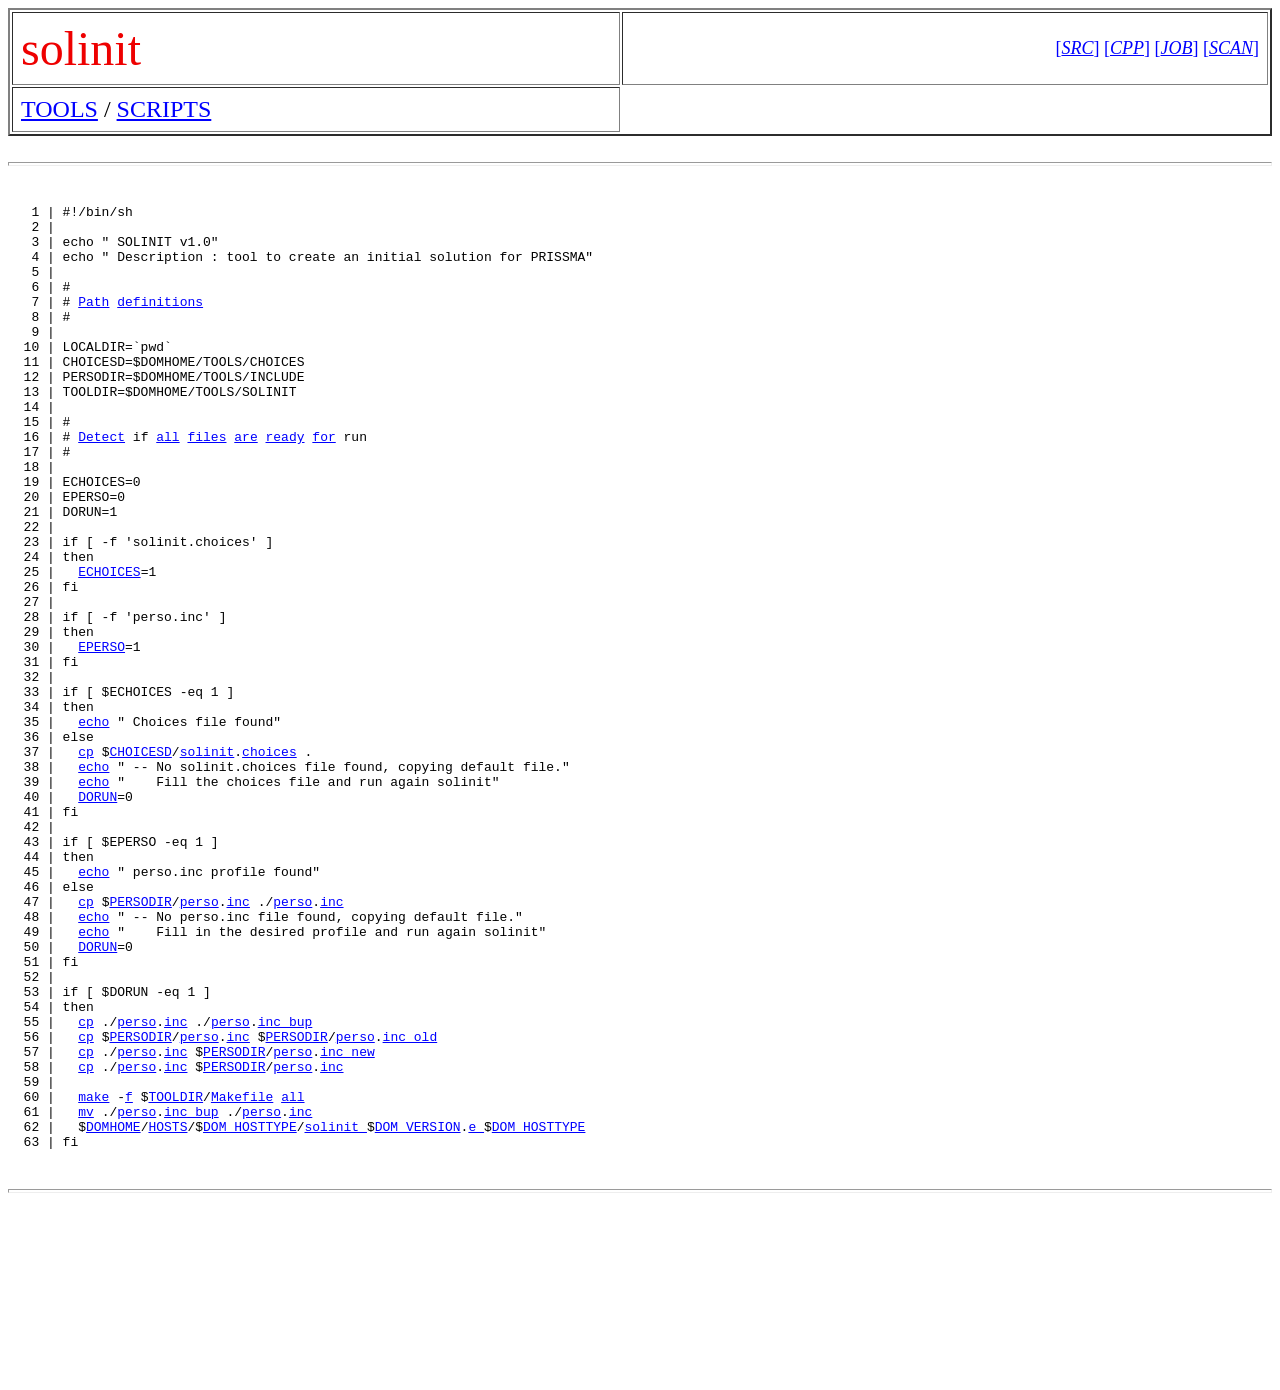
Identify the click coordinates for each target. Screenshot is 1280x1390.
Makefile (242, 1276)
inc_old (410, 1204)
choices (269, 862)
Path (93, 322)
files (206, 484)
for (323, 484)
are (245, 484)
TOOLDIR (175, 1276)
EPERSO (101, 736)
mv (86, 1294)
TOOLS (59, 109)
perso (199, 1042)
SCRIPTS (164, 109)
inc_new (347, 1222)
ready (284, 484)
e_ (476, 1312)
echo (93, 826)
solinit (207, 862)
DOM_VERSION (418, 1312)
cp (86, 862)
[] (1077, 48)
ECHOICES (109, 646)
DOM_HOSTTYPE (250, 1312)
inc (237, 1042)
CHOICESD (140, 862)
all (167, 484)
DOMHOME (113, 1312)
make (93, 1276)
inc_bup (285, 1186)
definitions (160, 322)
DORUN (97, 916)
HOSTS (167, 1312)
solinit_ (335, 1312)
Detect (101, 484)
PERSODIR (140, 1042)
